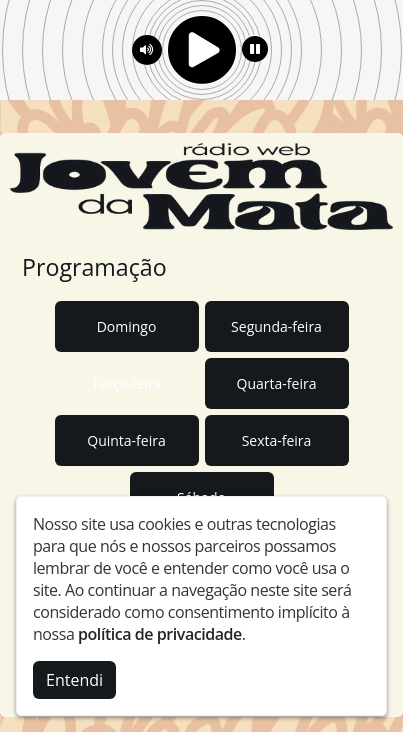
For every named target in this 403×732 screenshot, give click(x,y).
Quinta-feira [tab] (126, 440)
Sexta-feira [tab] (277, 440)
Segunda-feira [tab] (276, 326)
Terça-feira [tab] (127, 383)
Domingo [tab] (127, 326)
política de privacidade (160, 634)
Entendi (74, 680)
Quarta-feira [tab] (277, 383)
